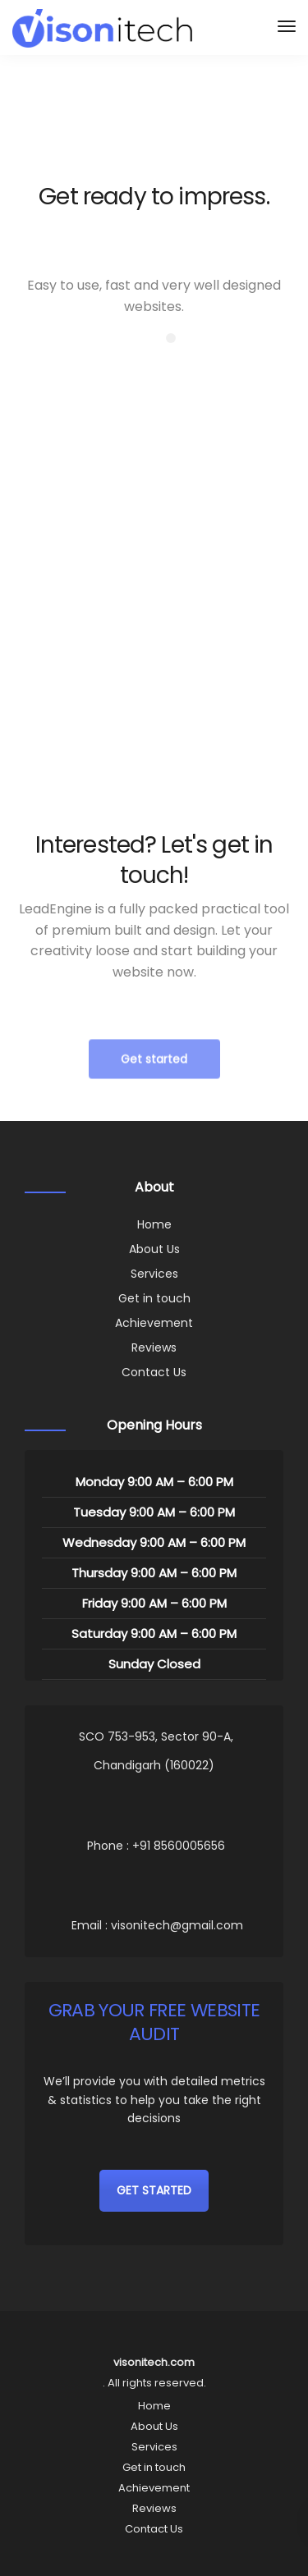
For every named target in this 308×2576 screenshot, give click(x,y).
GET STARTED (154, 2190)
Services (154, 1273)
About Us (154, 1249)
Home (154, 1224)
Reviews (154, 1347)
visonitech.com (154, 2362)
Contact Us (154, 1372)
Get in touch (154, 1298)
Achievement (154, 1323)
